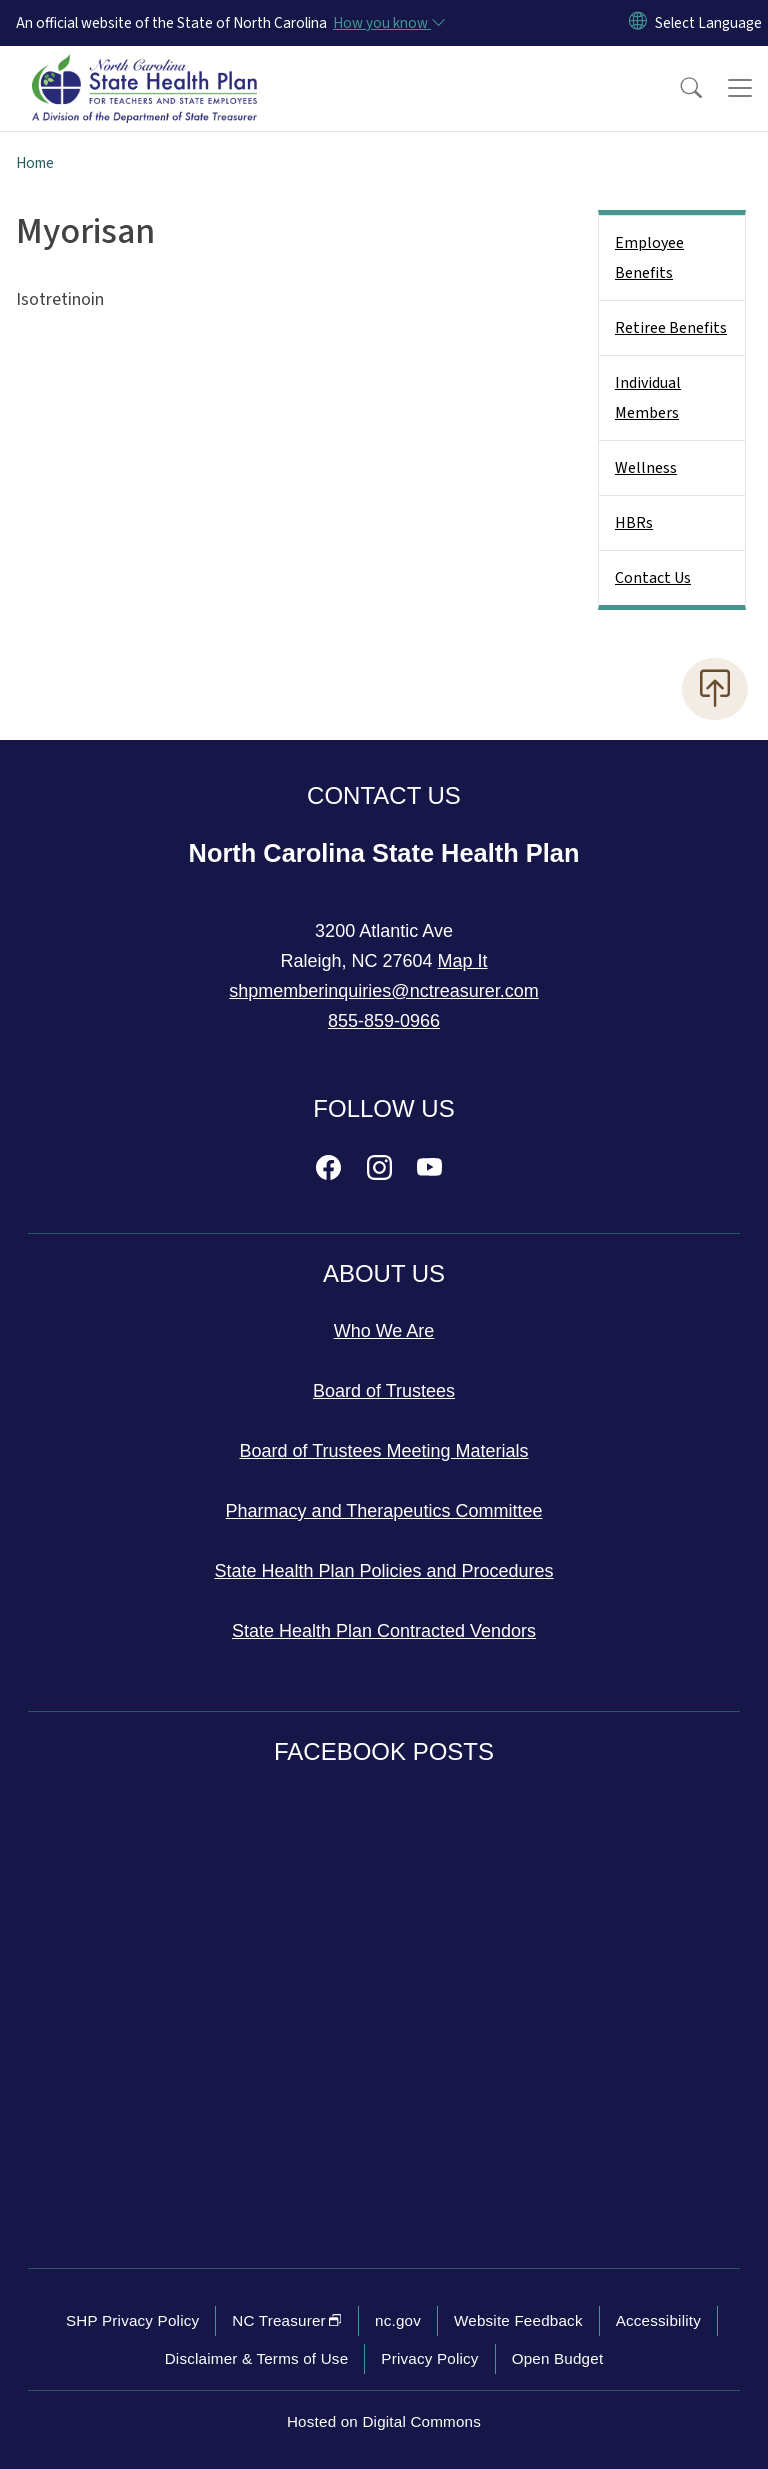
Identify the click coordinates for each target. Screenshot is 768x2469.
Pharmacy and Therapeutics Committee (384, 1511)
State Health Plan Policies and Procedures (383, 1571)
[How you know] (388, 23)
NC (287, 2320)
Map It (463, 961)
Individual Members (648, 398)
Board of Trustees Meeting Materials (383, 1451)
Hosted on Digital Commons (384, 2421)
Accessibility (658, 2320)
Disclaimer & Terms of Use (257, 2358)
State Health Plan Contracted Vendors (384, 1631)
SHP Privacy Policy (132, 2320)
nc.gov (398, 2320)
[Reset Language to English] (638, 23)
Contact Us (653, 578)
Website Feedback (518, 2320)
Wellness (646, 468)
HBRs (634, 523)
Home (35, 163)
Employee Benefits (649, 258)
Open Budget (558, 2358)
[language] (708, 23)
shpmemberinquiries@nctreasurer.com (383, 991)
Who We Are (384, 1331)
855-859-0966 (384, 1021)
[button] (678, 88)
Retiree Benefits (671, 328)
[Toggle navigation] (740, 88)
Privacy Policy (429, 2358)
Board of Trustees (384, 1391)
